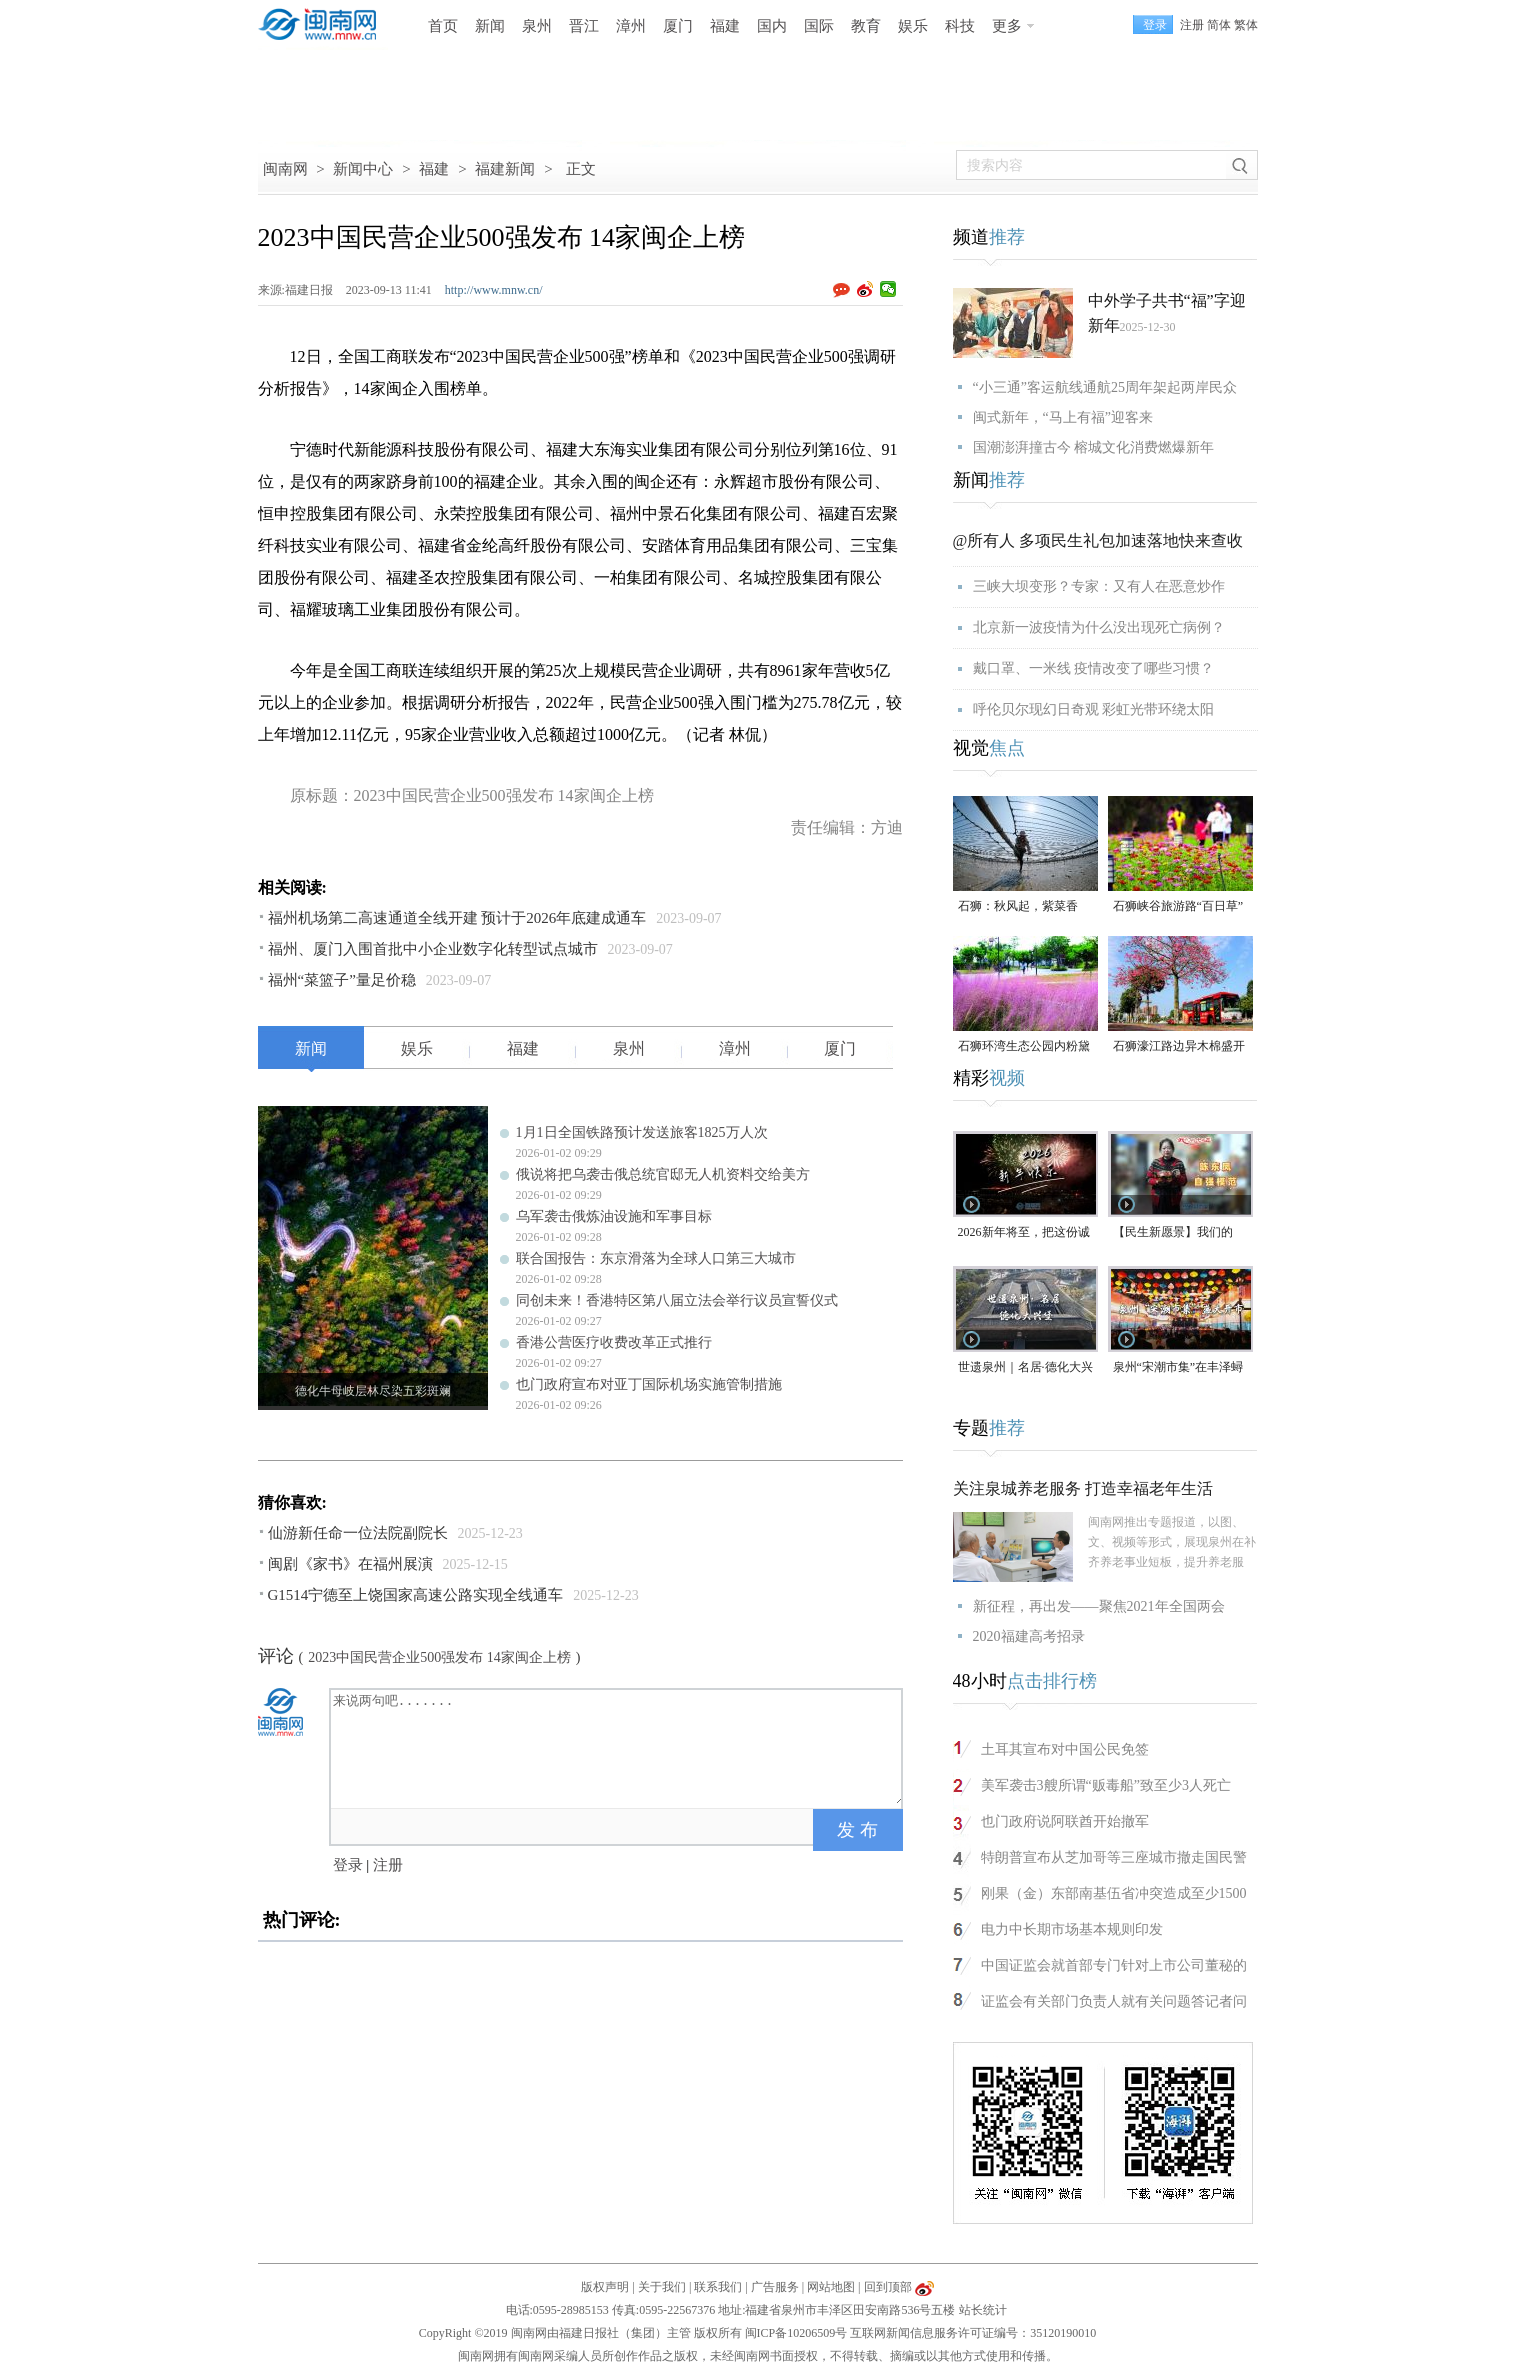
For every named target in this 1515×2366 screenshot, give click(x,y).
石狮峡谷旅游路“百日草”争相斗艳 (1178, 907)
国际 (819, 26)
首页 (443, 26)
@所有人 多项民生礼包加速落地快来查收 (1098, 540)
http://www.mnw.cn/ (494, 290)
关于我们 (662, 2287)
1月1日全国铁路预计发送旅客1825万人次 (642, 1132)
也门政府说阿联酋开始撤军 (1065, 1821)
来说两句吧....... (618, 1747)
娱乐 (913, 26)
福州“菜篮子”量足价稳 (342, 980)
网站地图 (831, 2287)
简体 (1219, 25)
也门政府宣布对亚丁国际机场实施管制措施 (649, 1384)
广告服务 (775, 2287)
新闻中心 (363, 169)
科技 (960, 26)
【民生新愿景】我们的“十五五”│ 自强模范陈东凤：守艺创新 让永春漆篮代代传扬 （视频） (1180, 1233)
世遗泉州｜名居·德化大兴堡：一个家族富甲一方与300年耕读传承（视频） (1025, 1368)
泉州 (537, 26)
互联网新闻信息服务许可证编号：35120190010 (973, 2333)
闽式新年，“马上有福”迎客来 (1063, 417)
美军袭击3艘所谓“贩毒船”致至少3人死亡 (1106, 1785)
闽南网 (285, 169)
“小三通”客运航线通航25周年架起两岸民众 (1105, 387)
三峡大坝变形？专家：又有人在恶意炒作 (1099, 586)
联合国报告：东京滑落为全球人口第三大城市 (656, 1258)
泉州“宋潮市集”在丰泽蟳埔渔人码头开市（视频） (1179, 1368)
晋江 (584, 26)
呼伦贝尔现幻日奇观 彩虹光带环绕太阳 (1094, 709)
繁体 (1246, 25)
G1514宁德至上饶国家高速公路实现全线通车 (416, 1595)
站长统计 (983, 2310)
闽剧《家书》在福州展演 (350, 1564)
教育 (866, 26)
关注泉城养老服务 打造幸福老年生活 (1083, 1488)
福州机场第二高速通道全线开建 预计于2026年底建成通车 (457, 918)
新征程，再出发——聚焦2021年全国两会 (1099, 1606)
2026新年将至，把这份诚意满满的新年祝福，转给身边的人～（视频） (1024, 1233)
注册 (1192, 25)
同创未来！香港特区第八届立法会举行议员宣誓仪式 (677, 1300)
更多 (1007, 26)
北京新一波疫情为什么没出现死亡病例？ (1099, 627)
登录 (348, 1865)
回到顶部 (888, 2287)
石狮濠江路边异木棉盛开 (1179, 1046)
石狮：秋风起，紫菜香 (1018, 906)
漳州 (631, 26)
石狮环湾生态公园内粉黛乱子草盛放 (1024, 1047)
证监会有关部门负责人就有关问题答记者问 (1114, 2001)
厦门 (678, 26)
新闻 (490, 26)
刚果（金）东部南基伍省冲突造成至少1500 (1114, 1893)
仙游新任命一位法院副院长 (358, 1533)
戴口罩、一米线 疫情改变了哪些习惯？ (1094, 668)
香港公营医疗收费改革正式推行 (614, 1342)
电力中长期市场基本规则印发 (1072, 1929)
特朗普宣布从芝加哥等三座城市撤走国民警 (1114, 1857)
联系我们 (718, 2287)
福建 (725, 26)
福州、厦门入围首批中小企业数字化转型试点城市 (433, 949)
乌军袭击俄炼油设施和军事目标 (614, 1216)
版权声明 (605, 2287)
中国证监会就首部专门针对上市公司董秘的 (1114, 1965)
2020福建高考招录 (1029, 1636)
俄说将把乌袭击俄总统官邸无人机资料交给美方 (663, 1174)
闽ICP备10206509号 (796, 2333)
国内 (772, 26)
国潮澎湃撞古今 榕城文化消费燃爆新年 (1094, 447)
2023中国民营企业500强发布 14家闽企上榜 (439, 1657)
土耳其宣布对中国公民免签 (1065, 1749)
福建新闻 (505, 169)
